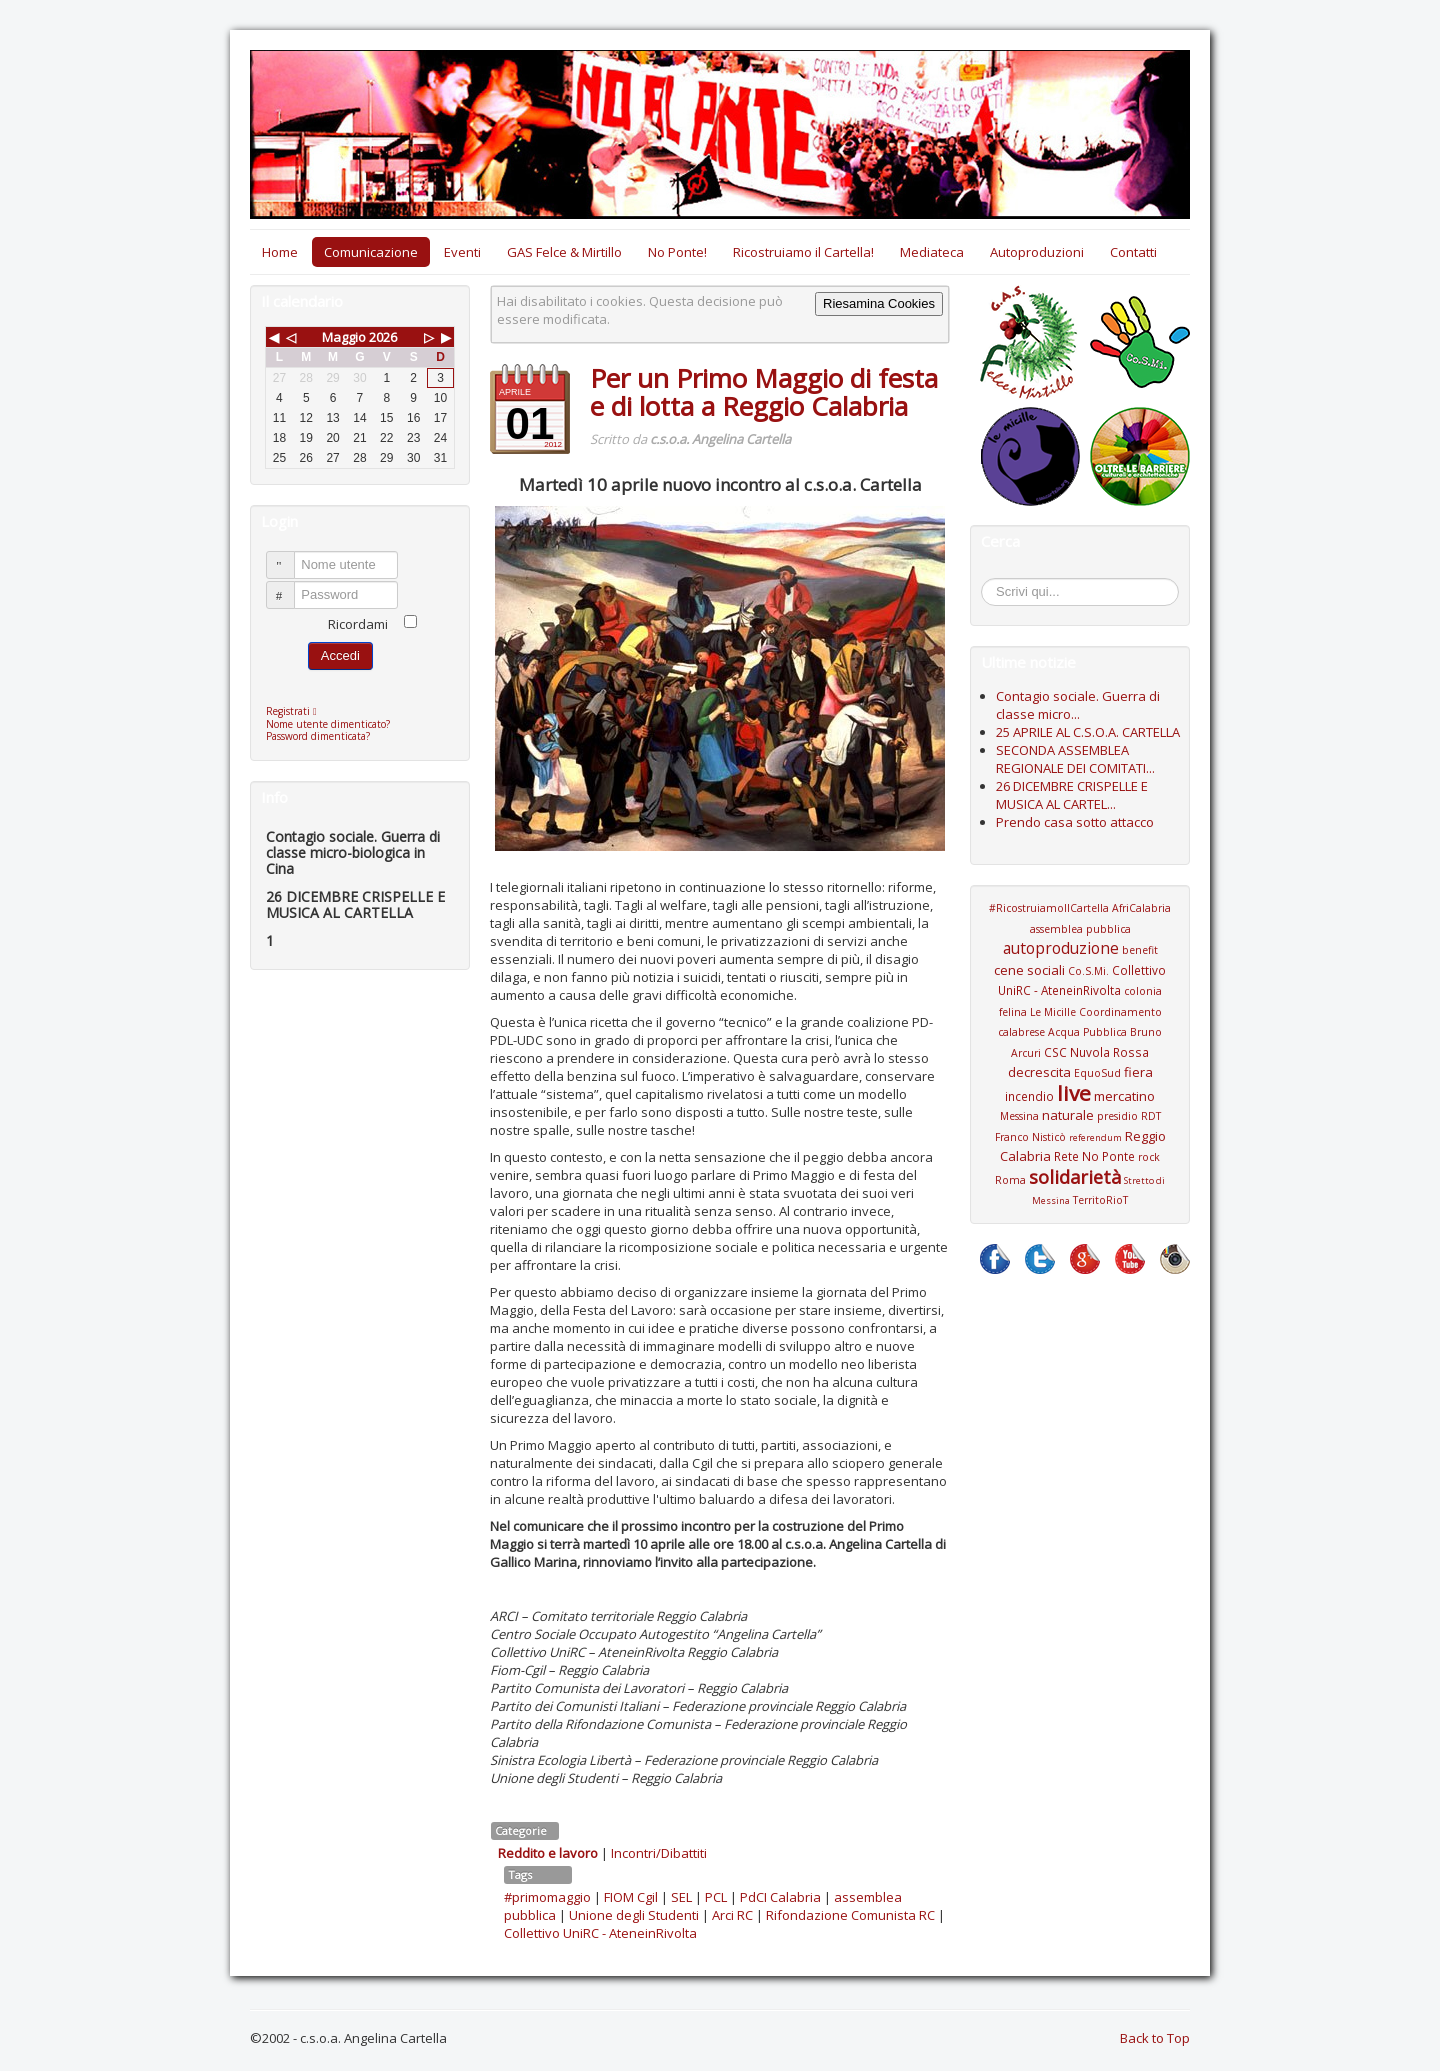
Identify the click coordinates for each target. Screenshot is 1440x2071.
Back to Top (1155, 2038)
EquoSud (1097, 1073)
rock (1149, 1157)
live (1074, 1093)
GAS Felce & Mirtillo (564, 252)
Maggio (344, 337)
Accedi (340, 655)
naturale (1068, 1115)
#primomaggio (547, 1897)
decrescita (1039, 1072)
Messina (1019, 1116)
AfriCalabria (1141, 908)
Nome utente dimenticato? (328, 724)
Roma (1010, 1180)
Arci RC (732, 1915)
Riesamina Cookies (879, 303)
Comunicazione (371, 252)
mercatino (1124, 1096)
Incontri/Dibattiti (659, 1853)
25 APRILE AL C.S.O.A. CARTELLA (1088, 732)
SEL (681, 1897)
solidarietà (1075, 1177)
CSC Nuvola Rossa (1096, 1052)
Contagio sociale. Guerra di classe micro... (1078, 705)
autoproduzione (1061, 948)
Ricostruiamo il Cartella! (803, 252)
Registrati (296, 711)
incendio (1029, 1096)
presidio (1117, 1116)
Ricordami (358, 624)
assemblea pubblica (1080, 929)
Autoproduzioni (1037, 252)
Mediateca (932, 252)
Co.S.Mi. (1088, 971)
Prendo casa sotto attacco (1075, 822)
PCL (716, 1897)
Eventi (462, 252)
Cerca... (991, 581)
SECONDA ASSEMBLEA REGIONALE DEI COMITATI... (1075, 759)
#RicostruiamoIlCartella (1049, 908)
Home (280, 252)
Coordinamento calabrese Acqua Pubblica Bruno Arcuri (1080, 1032)
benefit (1140, 950)
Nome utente (289, 556)
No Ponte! (677, 252)
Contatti (1133, 252)
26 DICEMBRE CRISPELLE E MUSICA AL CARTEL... (1072, 795)
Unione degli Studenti (634, 1915)
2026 (383, 337)
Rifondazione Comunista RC (850, 1915)
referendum (1095, 1137)
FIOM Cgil (631, 1897)
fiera (1138, 1072)
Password (289, 586)
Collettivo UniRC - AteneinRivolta (600, 1933)
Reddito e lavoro (548, 1853)
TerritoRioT (1100, 1200)
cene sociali (1029, 970)
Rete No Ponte (1094, 1156)
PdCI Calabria (780, 1897)
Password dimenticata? (318, 736)
